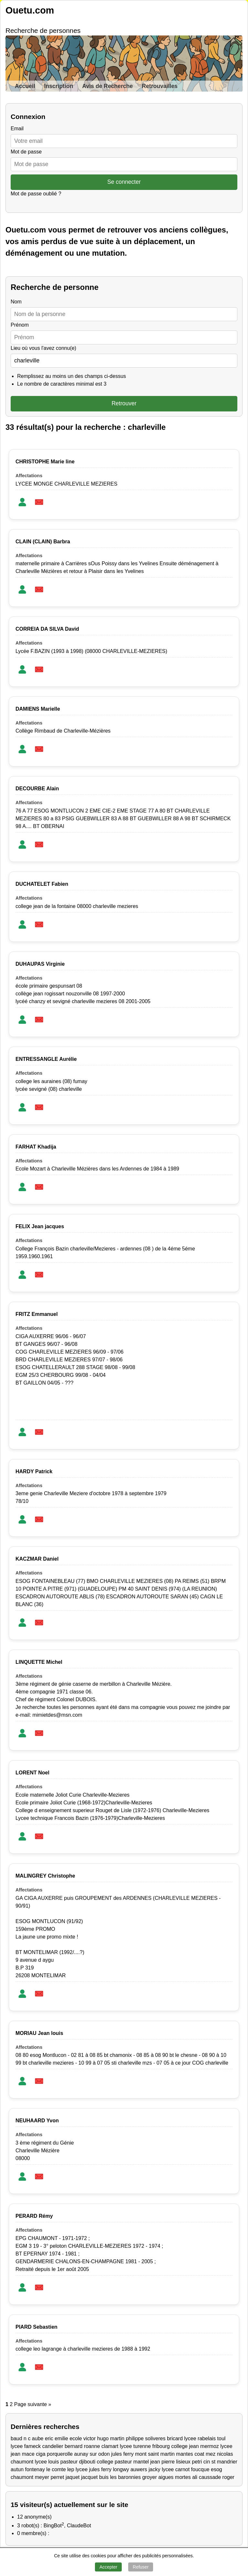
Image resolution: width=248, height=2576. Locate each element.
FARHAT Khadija (36, 1147)
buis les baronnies (120, 2477)
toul (221, 2438)
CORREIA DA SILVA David (47, 629)
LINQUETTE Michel (39, 1662)
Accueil (25, 86)
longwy (121, 2469)
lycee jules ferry (93, 2469)
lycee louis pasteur (56, 2461)
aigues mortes (174, 2477)
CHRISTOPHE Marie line (45, 461)
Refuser (141, 2567)
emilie (61, 2438)
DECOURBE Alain (37, 788)
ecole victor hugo (88, 2438)
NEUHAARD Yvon (37, 2120)
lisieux (183, 2461)
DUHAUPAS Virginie (40, 964)
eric (49, 2438)
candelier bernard (62, 2446)
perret (57, 2477)
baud (16, 2438)
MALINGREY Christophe (45, 1876)
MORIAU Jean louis (39, 2033)
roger (228, 2477)
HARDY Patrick (34, 1471)
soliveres (155, 2438)
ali (194, 2477)
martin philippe (127, 2438)
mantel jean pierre (154, 2461)
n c (27, 2438)
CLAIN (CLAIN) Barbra (43, 541)
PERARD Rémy (34, 2216)
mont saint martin (155, 2454)
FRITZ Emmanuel (37, 1314)
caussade (210, 2477)
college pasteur (114, 2461)
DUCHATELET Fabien (42, 884)
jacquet (89, 2477)
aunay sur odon (92, 2454)
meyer (42, 2477)
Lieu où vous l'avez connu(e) (43, 348)
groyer (149, 2477)
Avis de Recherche (107, 86)
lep (70, 2469)
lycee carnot (176, 2469)
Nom (16, 301)
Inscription (58, 86)
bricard (175, 2438)
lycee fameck (26, 2446)
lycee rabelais (200, 2438)
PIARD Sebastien (36, 2327)
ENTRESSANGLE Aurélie (46, 1059)
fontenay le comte (45, 2469)
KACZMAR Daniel (37, 1559)
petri (197, 2461)
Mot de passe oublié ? (36, 193)
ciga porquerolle (54, 2454)
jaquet (73, 2477)
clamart (109, 2446)
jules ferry (122, 2454)
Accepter (108, 2567)
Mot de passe (26, 151)
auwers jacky (145, 2469)
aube (38, 2438)
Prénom (20, 325)
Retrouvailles (160, 86)
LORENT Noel (32, 1772)
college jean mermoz (195, 2446)
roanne (92, 2446)
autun (17, 2469)
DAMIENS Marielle (38, 709)
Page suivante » (32, 2404)
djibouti (87, 2461)
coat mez (204, 2454)
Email (17, 128)
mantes (184, 2454)
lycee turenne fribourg (145, 2446)
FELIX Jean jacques (40, 1226)
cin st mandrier (220, 2461)
